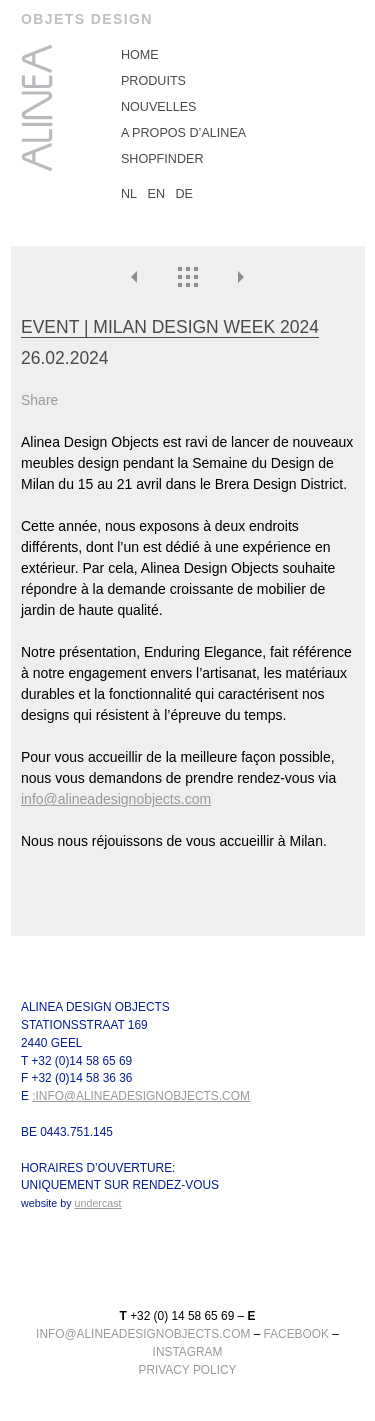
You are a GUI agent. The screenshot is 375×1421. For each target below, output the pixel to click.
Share (39, 400)
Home (140, 55)
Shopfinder (162, 159)
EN (157, 194)
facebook (296, 1334)
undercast (98, 1204)
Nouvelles (159, 107)
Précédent (135, 277)
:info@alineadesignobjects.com (141, 1097)
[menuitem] (237, 55)
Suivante (240, 277)
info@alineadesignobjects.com (116, 799)
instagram (188, 1352)
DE (185, 194)
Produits (153, 81)
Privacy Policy (187, 1370)
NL (129, 194)
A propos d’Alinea (183, 133)
